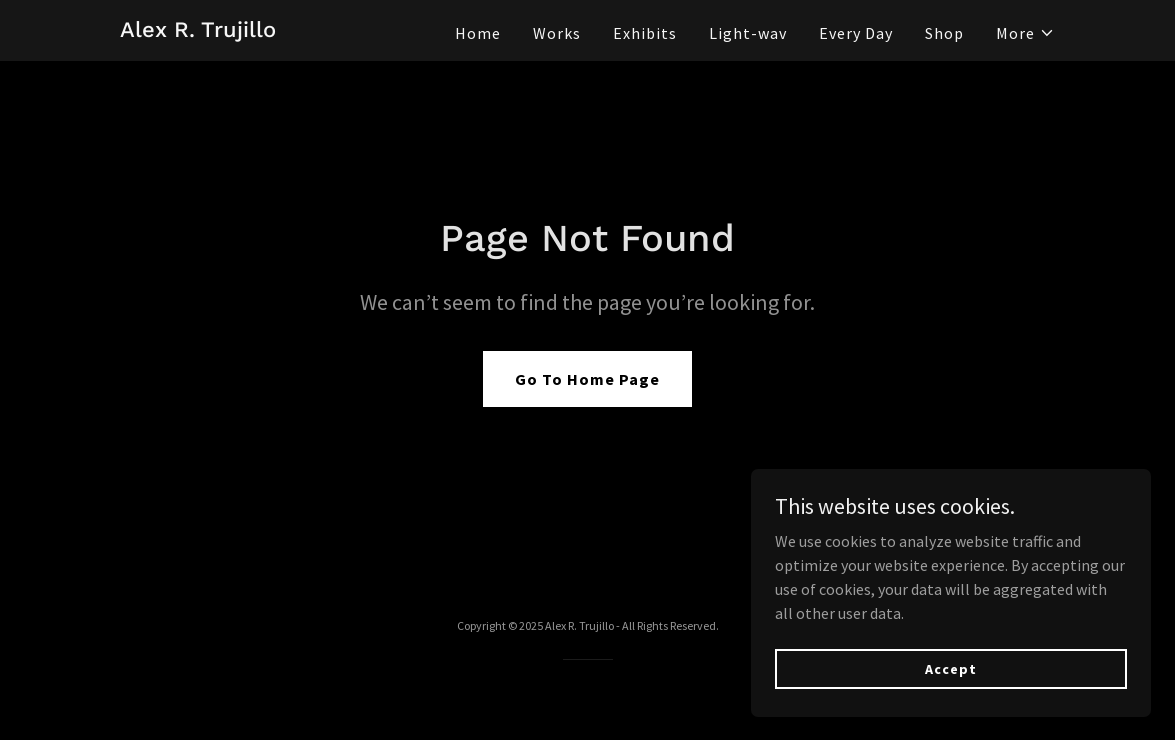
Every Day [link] (856, 33)
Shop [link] (944, 33)
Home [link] (478, 33)
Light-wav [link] (748, 33)
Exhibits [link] (645, 33)
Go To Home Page (587, 379)
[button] (1025, 33)
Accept (950, 668)
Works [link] (557, 33)
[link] (198, 31)
